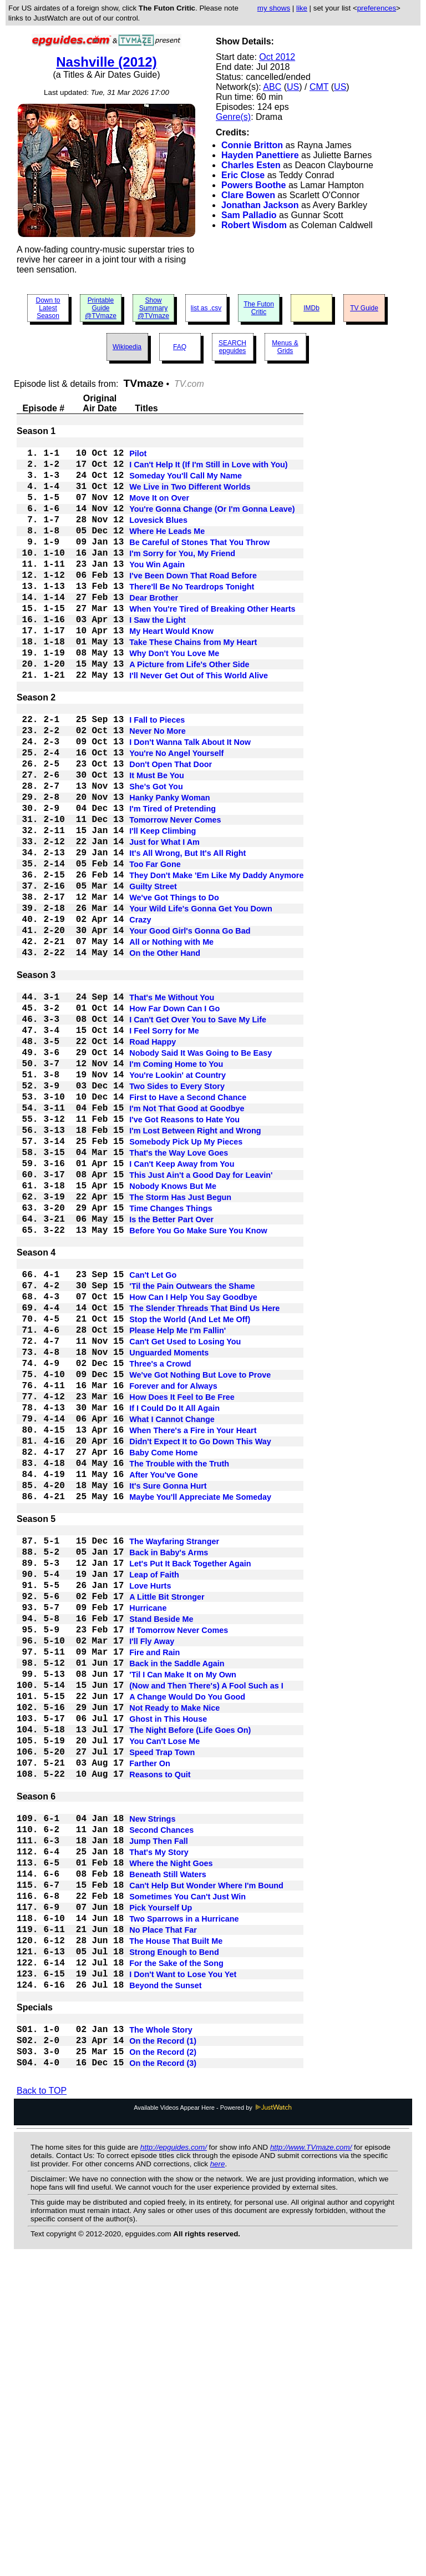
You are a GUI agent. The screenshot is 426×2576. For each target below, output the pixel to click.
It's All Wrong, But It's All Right (187, 934)
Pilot (137, 456)
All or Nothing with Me (171, 1040)
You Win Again (157, 590)
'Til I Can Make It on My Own (182, 1913)
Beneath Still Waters (167, 2150)
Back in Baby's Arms (168, 1766)
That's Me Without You (171, 1105)
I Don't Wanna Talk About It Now (190, 801)
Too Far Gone (154, 947)
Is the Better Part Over (171, 1371)
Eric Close (243, 175)
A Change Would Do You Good (187, 1939)
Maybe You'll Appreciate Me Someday (200, 1702)
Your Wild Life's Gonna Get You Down (200, 1000)
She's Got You (155, 854)
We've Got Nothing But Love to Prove (200, 1555)
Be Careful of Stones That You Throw (199, 563)
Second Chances (161, 2097)
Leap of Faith (154, 1793)
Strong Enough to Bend (174, 2244)
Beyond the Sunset (165, 2284)
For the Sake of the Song (176, 2257)
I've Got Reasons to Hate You (184, 1251)
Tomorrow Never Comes (175, 894)
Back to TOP (42, 2403)
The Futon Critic (259, 308)
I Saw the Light (157, 656)
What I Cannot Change (172, 1609)
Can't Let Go (152, 1435)
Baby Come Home (163, 1649)
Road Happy (152, 1158)
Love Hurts (150, 1806)
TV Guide (364, 308)
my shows (273, 8)
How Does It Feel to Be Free (182, 1582)
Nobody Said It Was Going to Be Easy (200, 1171)
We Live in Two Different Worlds (189, 496)
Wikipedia (127, 347)
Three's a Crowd (160, 1542)
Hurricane (147, 1833)
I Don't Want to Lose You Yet (182, 2270)
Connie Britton (252, 145)
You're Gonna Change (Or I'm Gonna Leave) (212, 523)
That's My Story (159, 2124)
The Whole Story (160, 2335)
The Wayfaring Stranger (174, 1753)
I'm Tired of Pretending (172, 880)
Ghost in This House (168, 1966)
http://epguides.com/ (173, 2460)
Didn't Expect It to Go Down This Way (200, 1635)
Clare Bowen (248, 195)
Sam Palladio (249, 215)
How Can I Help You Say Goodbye (193, 1462)
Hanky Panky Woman (169, 867)
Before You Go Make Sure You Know (198, 1384)
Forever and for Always (173, 1569)
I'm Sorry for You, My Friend (182, 576)
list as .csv (206, 308)
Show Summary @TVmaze (153, 308)
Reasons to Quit (159, 2033)
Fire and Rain (154, 1886)
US (293, 87)
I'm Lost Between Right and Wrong (195, 1265)
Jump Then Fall (158, 2110)
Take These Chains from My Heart (193, 683)
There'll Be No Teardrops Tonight (191, 616)
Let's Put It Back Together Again (190, 1780)
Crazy (140, 1014)
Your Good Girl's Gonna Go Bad (189, 1027)
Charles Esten (251, 165)
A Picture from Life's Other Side (189, 709)
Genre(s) (233, 117)
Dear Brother (153, 630)
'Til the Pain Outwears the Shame (192, 1449)
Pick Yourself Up (160, 2190)
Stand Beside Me (161, 1846)
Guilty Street (153, 974)
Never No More (157, 787)
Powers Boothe (253, 185)
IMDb (311, 308)
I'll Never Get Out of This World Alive (198, 723)
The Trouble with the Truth (179, 1662)
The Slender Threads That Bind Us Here (204, 1475)
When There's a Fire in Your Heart (192, 1622)
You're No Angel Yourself (176, 814)
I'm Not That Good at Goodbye (186, 1238)
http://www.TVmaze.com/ (311, 2460)
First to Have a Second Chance (187, 1225)
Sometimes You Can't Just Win (187, 2177)
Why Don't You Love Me (174, 696)
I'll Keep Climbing (162, 907)
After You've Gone (163, 1675)
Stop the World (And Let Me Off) (189, 1489)
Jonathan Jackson (260, 205)
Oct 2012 (277, 57)
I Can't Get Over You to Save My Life (197, 1131)
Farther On (149, 2019)
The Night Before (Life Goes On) (190, 1979)
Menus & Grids (285, 347)
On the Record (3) (162, 2375)
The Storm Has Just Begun (180, 1344)
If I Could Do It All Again (174, 1595)
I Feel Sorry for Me (164, 1145)
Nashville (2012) (106, 61)
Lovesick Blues (158, 536)
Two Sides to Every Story (177, 1211)
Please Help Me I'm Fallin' (177, 1502)
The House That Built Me (175, 2230)
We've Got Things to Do (174, 987)
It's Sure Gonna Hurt (167, 1689)
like (301, 8)
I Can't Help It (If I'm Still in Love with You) (208, 470)
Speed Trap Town (162, 2006)
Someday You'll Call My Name (185, 483)
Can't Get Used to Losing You (185, 1515)
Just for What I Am (164, 920)
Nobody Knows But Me (172, 1331)
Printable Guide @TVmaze (100, 308)
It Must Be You (156, 840)
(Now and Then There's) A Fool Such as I (206, 1926)
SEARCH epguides (232, 347)
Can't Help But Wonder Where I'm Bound (206, 2164)
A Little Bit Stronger (166, 1820)
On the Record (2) (162, 2361)
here (217, 2477)
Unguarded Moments (169, 1529)
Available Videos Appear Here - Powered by (213, 2420)
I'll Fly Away (151, 1873)
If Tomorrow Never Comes (178, 1860)
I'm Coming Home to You (176, 1185)
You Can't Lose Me (164, 1993)
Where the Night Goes (170, 2137)
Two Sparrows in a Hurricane (184, 2204)
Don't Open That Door (170, 827)
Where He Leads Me (167, 550)
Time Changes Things (170, 1358)
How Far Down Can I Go (174, 1118)
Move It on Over (159, 510)
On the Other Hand (164, 1054)
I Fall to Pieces (157, 774)
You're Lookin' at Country (177, 1198)
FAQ (179, 347)
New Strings (152, 2084)
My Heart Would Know (171, 670)
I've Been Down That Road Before (193, 603)
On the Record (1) (162, 2348)
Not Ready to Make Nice (174, 1953)
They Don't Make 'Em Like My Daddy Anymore (216, 960)
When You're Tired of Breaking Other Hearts (212, 643)
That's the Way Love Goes (178, 1291)
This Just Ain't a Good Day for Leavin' (200, 1318)
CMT (319, 87)
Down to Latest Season (48, 308)
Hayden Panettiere (260, 155)
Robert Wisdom (254, 225)
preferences (376, 8)
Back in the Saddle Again (176, 1900)
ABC (272, 87)
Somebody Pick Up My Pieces (185, 1278)
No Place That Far (163, 2217)
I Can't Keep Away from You (181, 1304)
